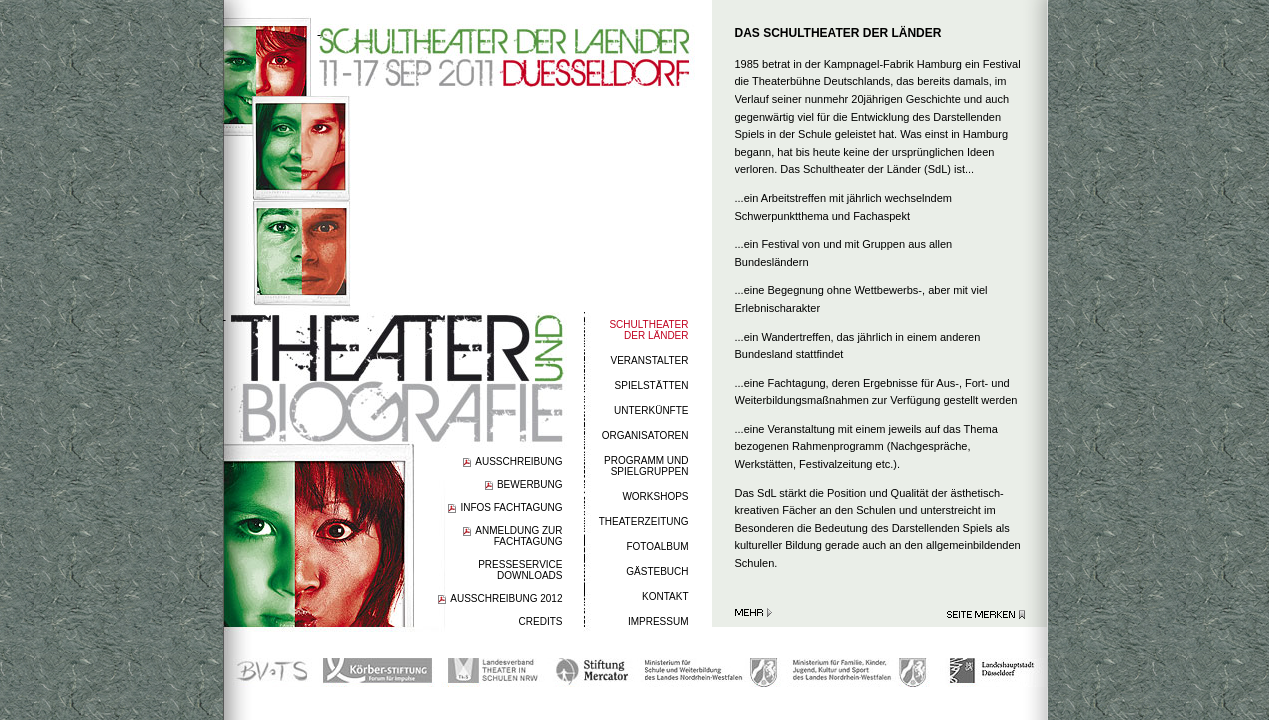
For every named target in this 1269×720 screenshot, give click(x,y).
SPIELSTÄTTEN (652, 385)
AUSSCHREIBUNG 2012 (506, 598)
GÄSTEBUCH (657, 571)
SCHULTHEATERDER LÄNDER (648, 330)
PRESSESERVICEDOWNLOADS (520, 570)
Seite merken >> (986, 614)
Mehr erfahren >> (753, 612)
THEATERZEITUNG (644, 521)
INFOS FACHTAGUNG (511, 507)
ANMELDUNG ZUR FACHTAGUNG (518, 536)
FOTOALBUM (657, 546)
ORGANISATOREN (645, 435)
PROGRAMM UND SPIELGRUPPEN (646, 466)
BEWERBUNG (530, 484)
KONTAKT (665, 596)
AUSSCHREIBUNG (518, 461)
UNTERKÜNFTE (651, 410)
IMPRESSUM (658, 621)
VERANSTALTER (650, 360)
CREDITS (541, 621)
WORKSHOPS (655, 496)
